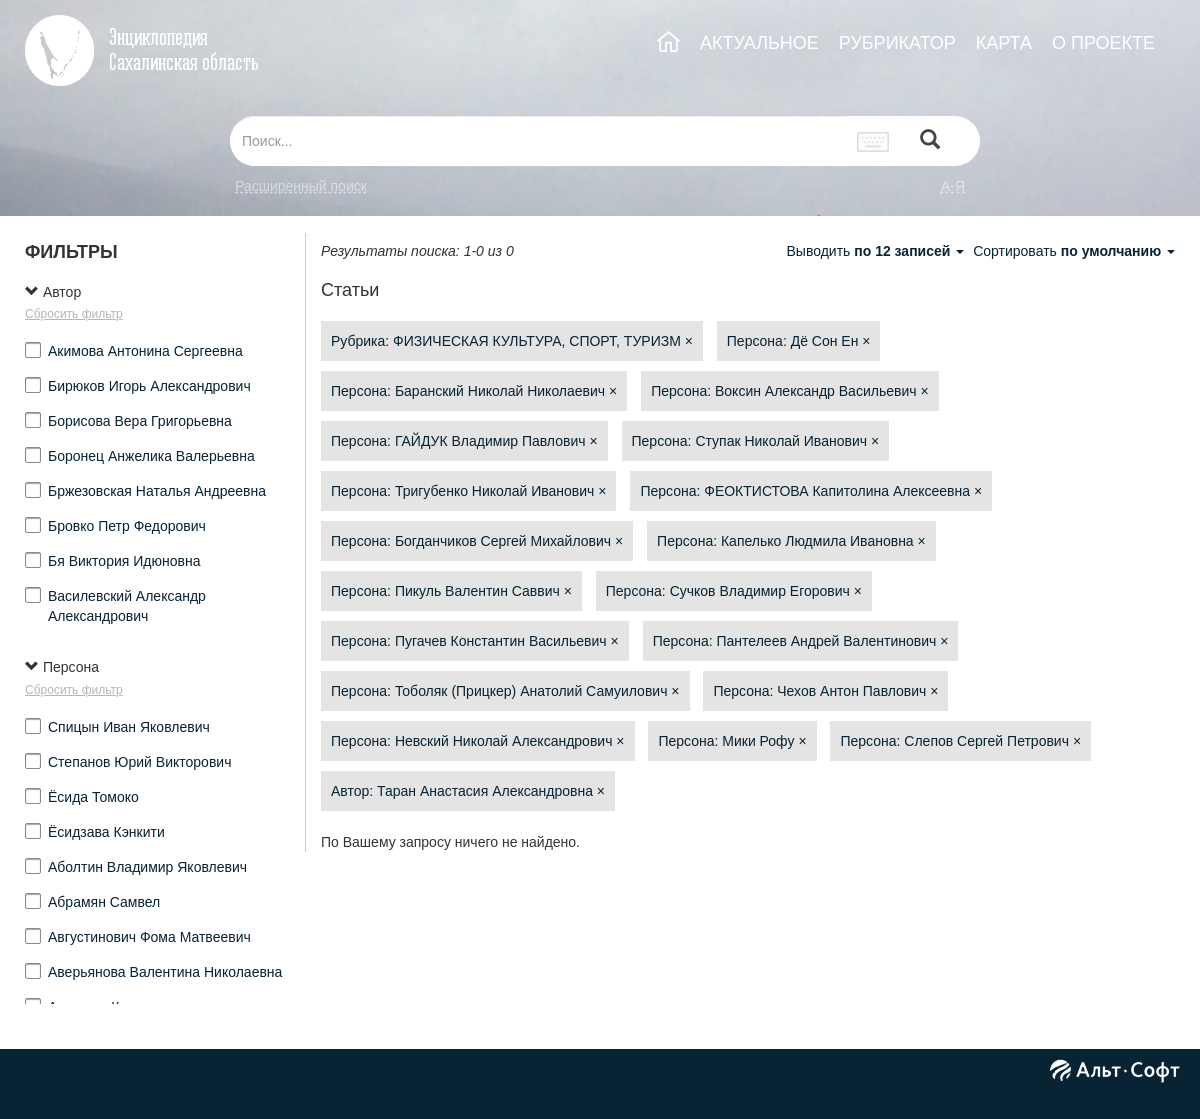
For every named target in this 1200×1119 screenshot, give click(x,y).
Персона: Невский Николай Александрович (478, 741)
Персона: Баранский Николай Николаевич (474, 391)
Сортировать (1074, 251)
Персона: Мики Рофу (732, 741)
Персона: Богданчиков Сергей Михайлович (477, 541)
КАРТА (1004, 43)
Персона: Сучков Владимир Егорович (734, 591)
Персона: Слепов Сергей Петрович (960, 741)
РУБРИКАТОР (897, 43)
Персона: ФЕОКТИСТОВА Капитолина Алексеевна (811, 491)
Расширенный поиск (301, 186)
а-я (953, 186)
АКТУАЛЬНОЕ (759, 43)
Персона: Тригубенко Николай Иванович (468, 491)
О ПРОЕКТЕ (1103, 43)
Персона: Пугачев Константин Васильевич (475, 641)
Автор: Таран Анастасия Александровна (468, 791)
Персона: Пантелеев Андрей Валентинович (801, 641)
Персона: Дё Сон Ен (799, 341)
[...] (538, 141)
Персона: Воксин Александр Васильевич (789, 391)
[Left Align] (930, 141)
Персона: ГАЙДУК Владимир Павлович (464, 441)
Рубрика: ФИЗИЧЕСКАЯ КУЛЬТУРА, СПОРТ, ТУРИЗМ (512, 341)
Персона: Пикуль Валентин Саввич (451, 591)
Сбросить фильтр (74, 314)
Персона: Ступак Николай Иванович (756, 441)
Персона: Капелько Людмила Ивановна (791, 541)
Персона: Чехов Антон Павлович (825, 691)
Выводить (877, 251)
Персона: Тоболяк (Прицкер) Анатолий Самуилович (505, 691)
